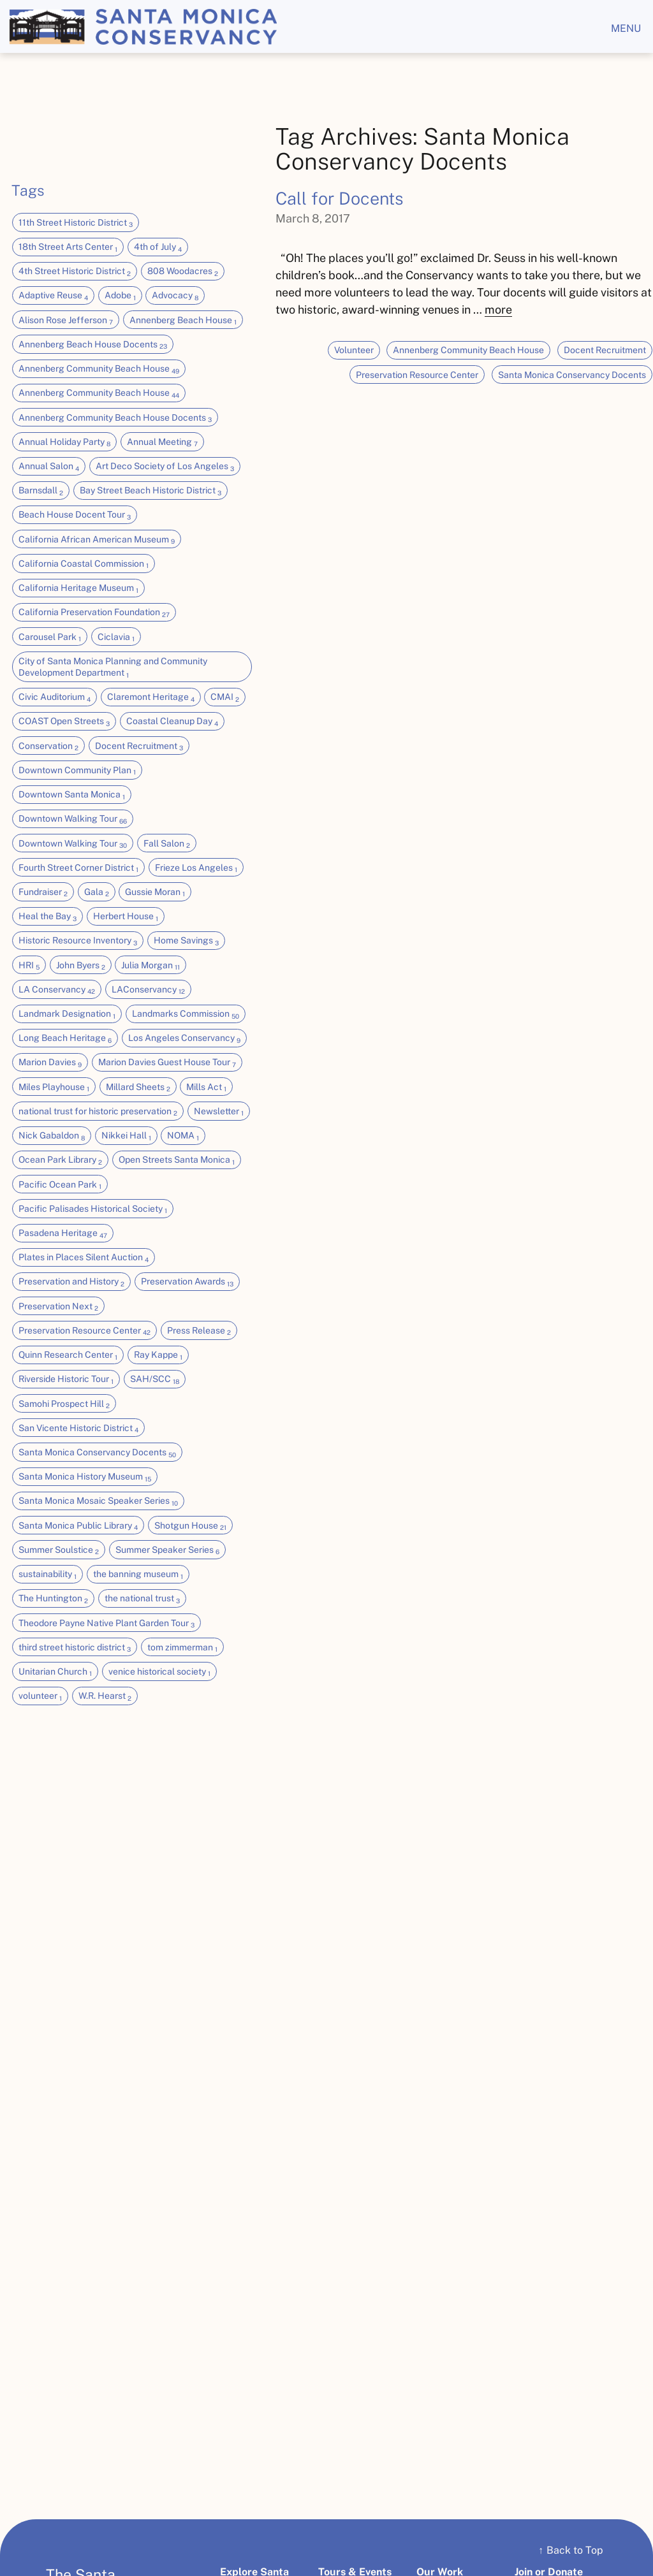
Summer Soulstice (58, 1550)
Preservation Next (58, 1307)
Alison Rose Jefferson (65, 320)
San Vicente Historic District (78, 1428)
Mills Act (206, 1087)
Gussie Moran (155, 892)
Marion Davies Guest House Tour (167, 1062)
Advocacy (175, 296)
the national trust (142, 1599)
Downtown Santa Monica (71, 795)
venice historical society (159, 1672)
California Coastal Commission (83, 564)
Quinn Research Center (67, 1355)
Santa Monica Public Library (78, 1526)
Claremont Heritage (150, 697)
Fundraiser (43, 892)
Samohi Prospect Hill (64, 1404)
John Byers (80, 965)
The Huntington (53, 1599)
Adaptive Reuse (53, 296)
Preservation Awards (187, 1282)
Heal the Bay (47, 916)
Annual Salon (48, 466)
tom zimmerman (182, 1648)
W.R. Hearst (104, 1696)
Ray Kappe (158, 1355)
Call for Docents (339, 198)
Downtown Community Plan (77, 770)
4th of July (158, 247)
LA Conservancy (56, 990)
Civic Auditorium (54, 697)
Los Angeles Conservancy (184, 1038)
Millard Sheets (138, 1087)
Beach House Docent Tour (74, 515)
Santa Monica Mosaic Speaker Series (98, 1501)
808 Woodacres (182, 271)
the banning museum (138, 1574)
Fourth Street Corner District (78, 868)
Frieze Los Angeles (196, 868)
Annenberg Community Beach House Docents (115, 418)
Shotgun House (190, 1526)
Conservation (48, 746)
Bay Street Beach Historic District (150, 491)
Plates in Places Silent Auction (83, 1257)
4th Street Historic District (74, 271)
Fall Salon (166, 844)
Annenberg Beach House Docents (92, 345)
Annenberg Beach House (183, 320)
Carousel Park (49, 637)
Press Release (199, 1331)
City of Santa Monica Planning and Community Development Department (112, 667)
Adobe (120, 296)
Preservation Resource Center (84, 1331)
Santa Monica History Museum (84, 1477)
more (498, 309)
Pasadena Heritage (62, 1233)
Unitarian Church (55, 1672)
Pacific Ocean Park (59, 1185)
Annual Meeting (162, 442)
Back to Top (570, 2550)
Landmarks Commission (185, 1014)
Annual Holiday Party (64, 442)
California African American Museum (96, 540)
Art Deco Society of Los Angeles (165, 466)
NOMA (183, 1136)
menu (626, 28)
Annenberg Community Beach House (98, 369)
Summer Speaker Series (167, 1550)
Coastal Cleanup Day (172, 721)
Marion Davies (50, 1062)
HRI (29, 965)
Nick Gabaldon (51, 1136)
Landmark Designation (66, 1014)
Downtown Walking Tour (72, 819)
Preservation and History (71, 1282)
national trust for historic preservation (97, 1111)
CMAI (224, 697)
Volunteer (354, 350)
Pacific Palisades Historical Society (92, 1209)
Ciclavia (116, 637)
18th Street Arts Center (67, 247)
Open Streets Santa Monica (177, 1160)
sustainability (47, 1574)
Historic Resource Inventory (77, 941)
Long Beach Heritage (65, 1038)
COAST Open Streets (64, 721)
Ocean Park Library (60, 1160)
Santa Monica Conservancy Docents (97, 1453)
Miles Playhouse (53, 1087)
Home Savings (186, 941)
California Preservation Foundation (94, 612)
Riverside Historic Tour (66, 1379)
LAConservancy (148, 990)
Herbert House (125, 916)
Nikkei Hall (126, 1136)
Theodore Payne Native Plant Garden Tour (106, 1623)
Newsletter (219, 1111)
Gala (96, 892)
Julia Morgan (150, 965)
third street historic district (74, 1648)
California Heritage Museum (78, 588)
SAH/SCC (154, 1379)
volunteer (40, 1696)
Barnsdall (40, 491)
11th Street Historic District (75, 223)
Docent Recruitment (139, 746)
